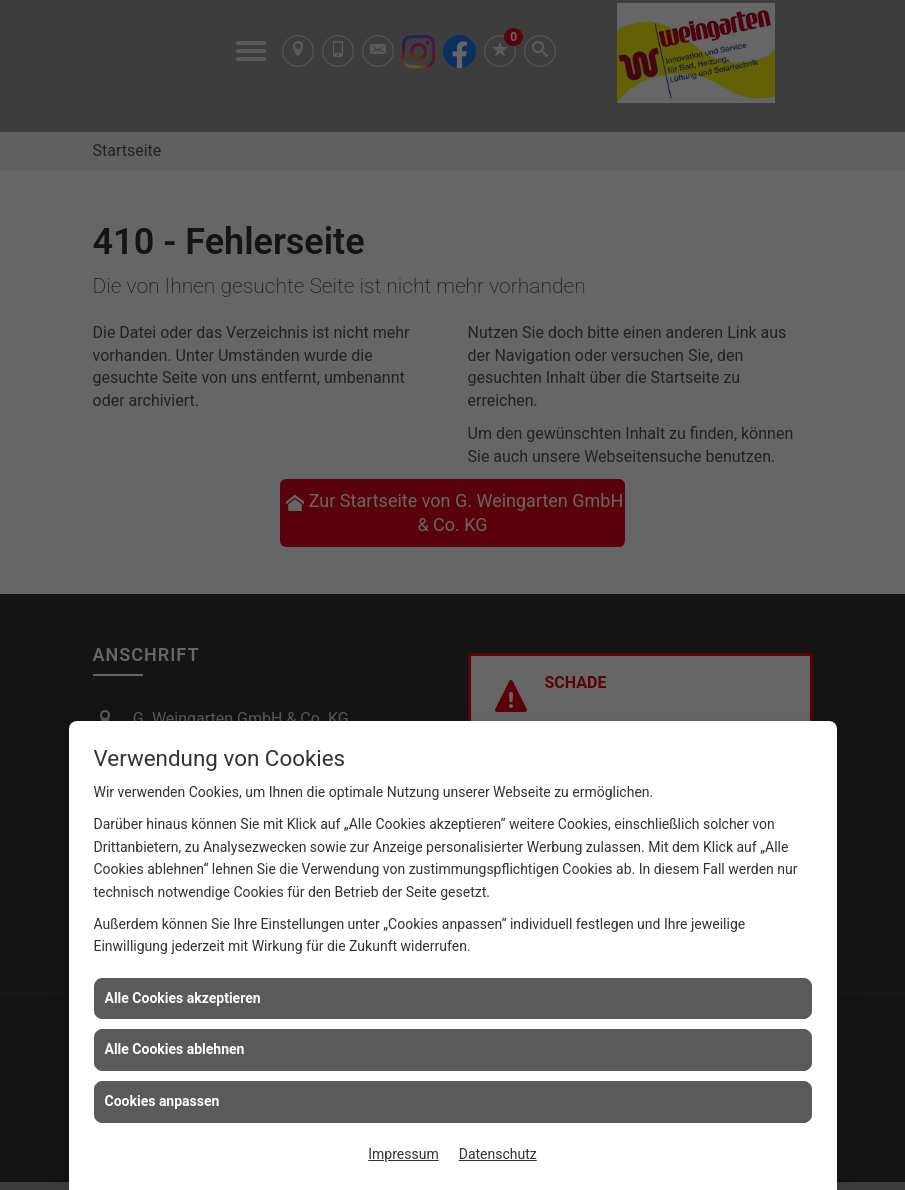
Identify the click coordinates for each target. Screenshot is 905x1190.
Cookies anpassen (162, 1101)
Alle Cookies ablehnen (175, 1049)
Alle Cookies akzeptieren (183, 998)
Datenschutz (498, 1154)
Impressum (403, 1154)
